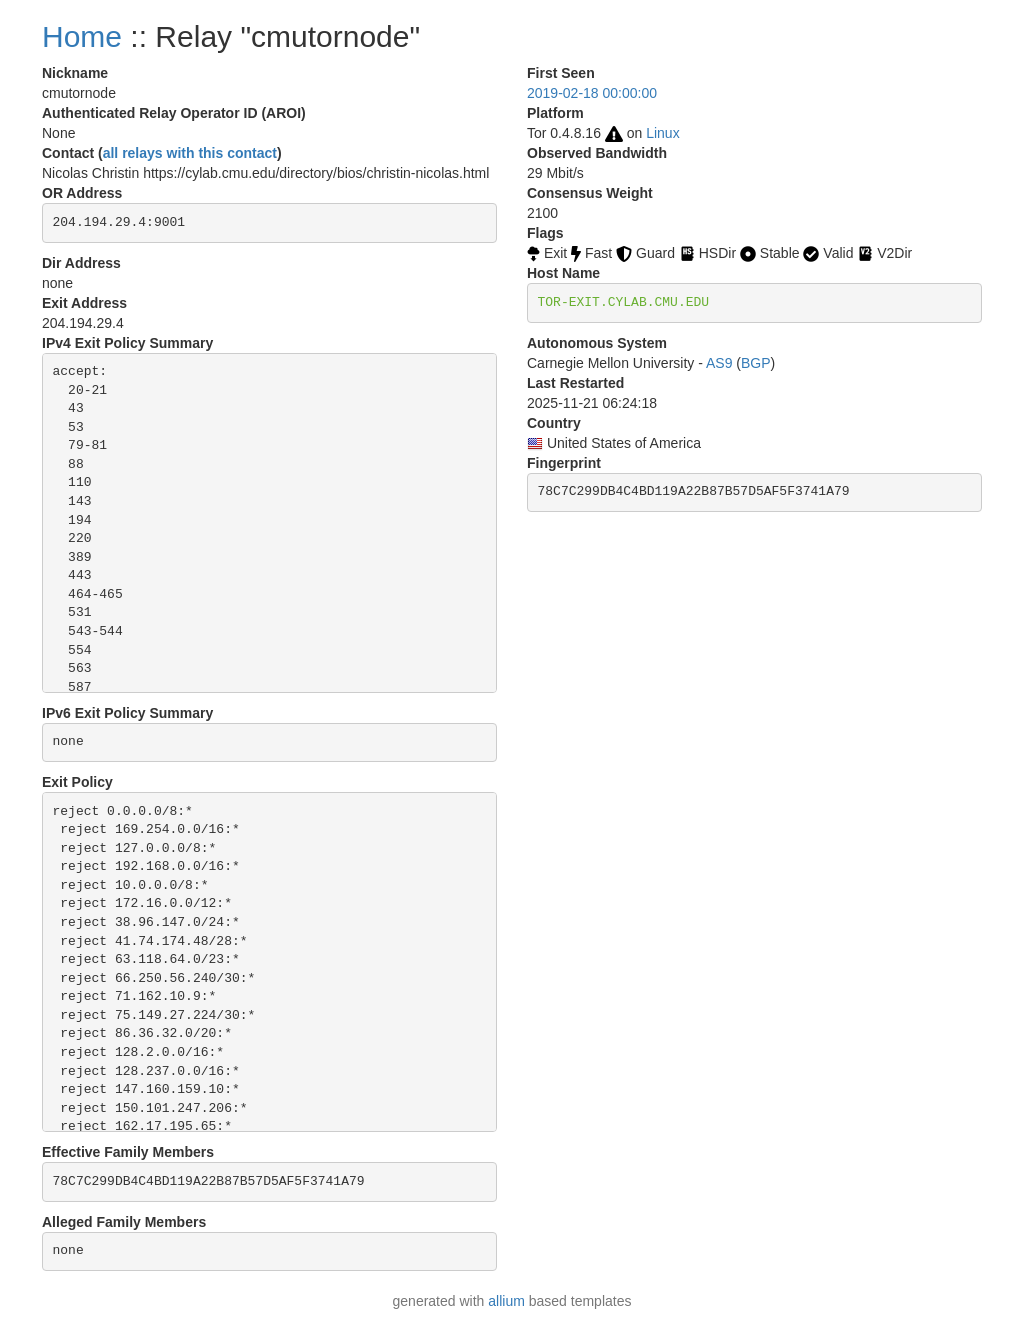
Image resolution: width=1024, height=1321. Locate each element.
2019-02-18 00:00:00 (592, 93)
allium (506, 1301)
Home (82, 36)
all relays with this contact (190, 153)
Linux (662, 133)
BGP (756, 363)
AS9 (719, 363)
